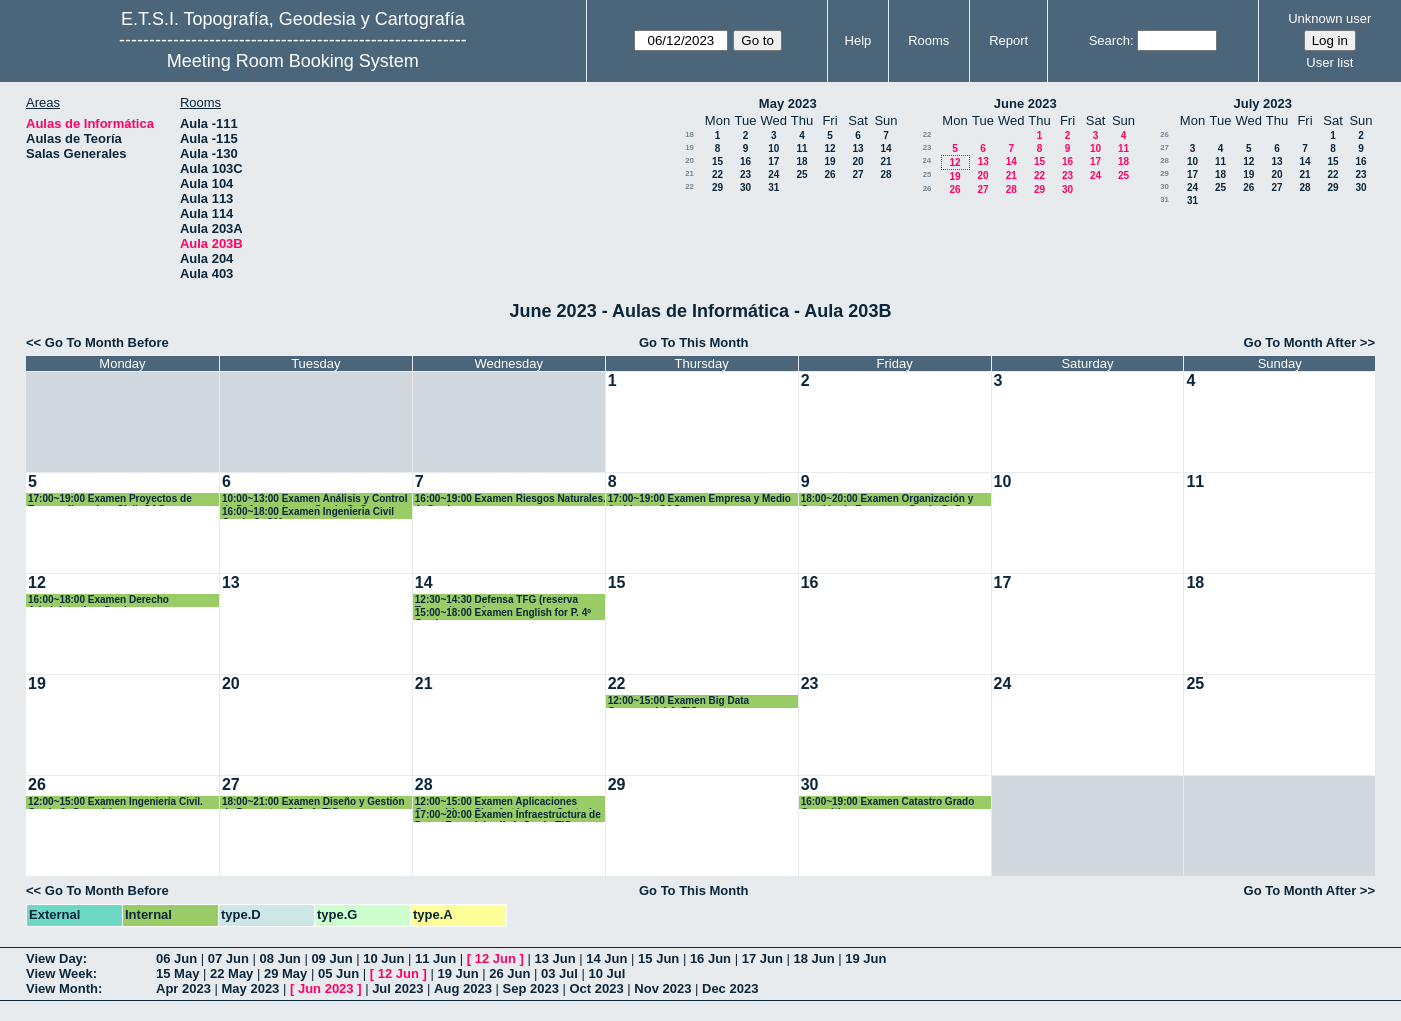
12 (829, 148)
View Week (59, 973)
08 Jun (280, 958)
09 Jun (331, 958)
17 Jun (762, 958)
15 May (177, 973)
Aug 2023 (463, 988)
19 (689, 147)
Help (858, 40)
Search (1109, 40)
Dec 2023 (730, 988)
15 (717, 161)
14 (885, 148)
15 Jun (658, 958)
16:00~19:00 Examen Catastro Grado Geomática (888, 802)
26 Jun (509, 973)
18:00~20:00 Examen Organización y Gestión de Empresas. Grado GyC (887, 499)
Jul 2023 (397, 988)
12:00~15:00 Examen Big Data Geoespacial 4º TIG (678, 701)
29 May (285, 973)
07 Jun (228, 958)
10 (773, 148)
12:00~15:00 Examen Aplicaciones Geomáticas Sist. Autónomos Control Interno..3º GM (503, 802)
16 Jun (710, 958)
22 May (231, 973)
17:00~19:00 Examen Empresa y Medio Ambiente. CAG (699, 499)
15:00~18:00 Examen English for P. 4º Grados (503, 613)
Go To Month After (1300, 342)
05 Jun (338, 973)
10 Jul (607, 973)
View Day (54, 958)
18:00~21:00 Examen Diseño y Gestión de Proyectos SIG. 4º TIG (313, 802)
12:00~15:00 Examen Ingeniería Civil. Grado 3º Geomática (115, 802)
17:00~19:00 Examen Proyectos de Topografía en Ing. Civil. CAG (110, 499)
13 (857, 148)
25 (801, 174)
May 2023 (788, 103)
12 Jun (495, 958)
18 (689, 134)
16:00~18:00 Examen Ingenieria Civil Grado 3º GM (308, 512)
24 (773, 174)
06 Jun (176, 958)
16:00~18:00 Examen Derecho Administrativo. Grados (98, 600)
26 (829, 174)
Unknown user (1329, 18)
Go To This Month (694, 342)
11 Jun (435, 958)
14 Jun (606, 958)
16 (745, 161)
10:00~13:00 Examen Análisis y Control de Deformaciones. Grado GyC (315, 499)
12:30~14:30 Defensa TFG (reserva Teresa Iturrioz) (496, 600)
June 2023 (1025, 103)
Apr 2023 (183, 988)
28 (885, 174)
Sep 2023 (531, 988)
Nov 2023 (662, 988)
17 (773, 161)
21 (885, 161)
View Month (62, 988)
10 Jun (383, 958)
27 (857, 174)
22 (717, 174)
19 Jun (865, 958)
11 (801, 148)
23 (745, 174)
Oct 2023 (596, 988)
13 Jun (554, 958)
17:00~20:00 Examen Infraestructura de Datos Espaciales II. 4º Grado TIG (508, 815)
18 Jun (813, 958)
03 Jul (559, 973)
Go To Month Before (107, 342)
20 (689, 160)
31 (773, 187)
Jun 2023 (326, 988)
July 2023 (1262, 103)
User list (1329, 62)
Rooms (928, 40)
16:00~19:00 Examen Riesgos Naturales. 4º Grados (510, 499)
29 (717, 187)
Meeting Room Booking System (293, 61)
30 (745, 187)
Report (1008, 40)
